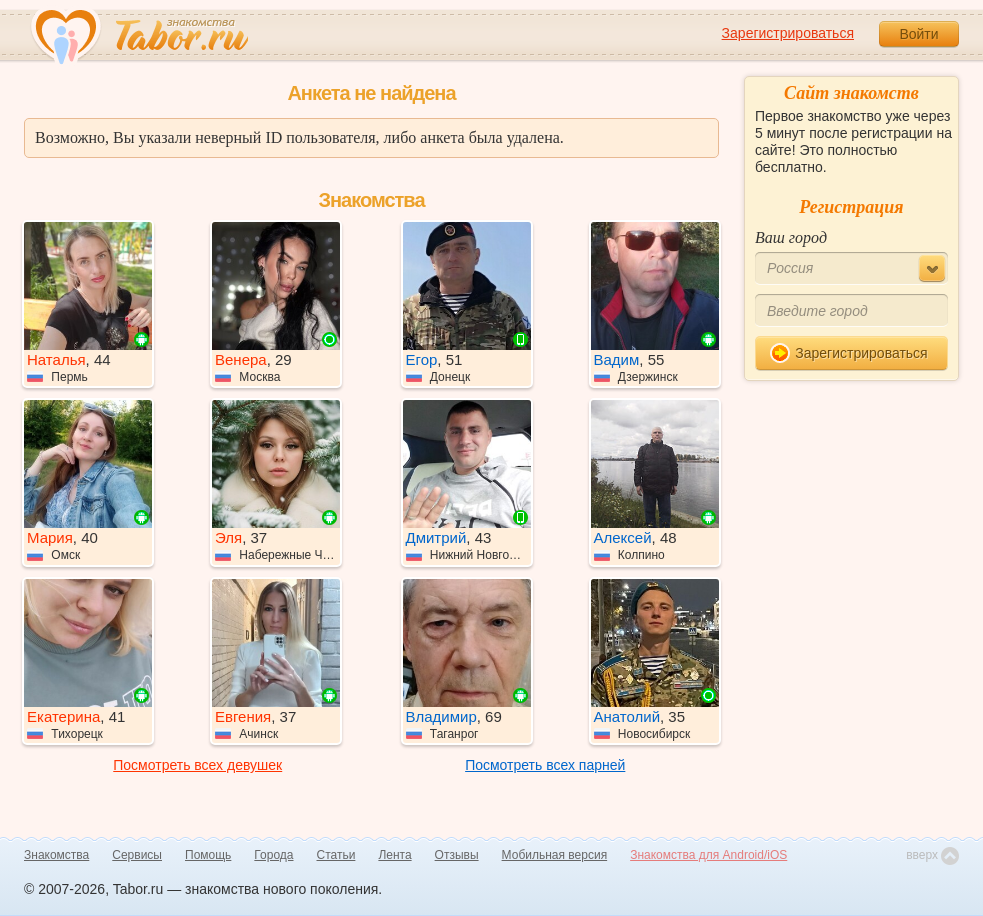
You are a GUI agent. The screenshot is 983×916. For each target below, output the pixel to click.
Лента (394, 855)
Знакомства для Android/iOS (708, 855)
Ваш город (791, 237)
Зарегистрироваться (788, 33)
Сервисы (137, 855)
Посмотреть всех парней (545, 765)
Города (273, 855)
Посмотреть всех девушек (197, 765)
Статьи (336, 855)
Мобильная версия (555, 855)
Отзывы (457, 855)
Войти (918, 34)
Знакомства (56, 855)
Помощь (208, 855)
